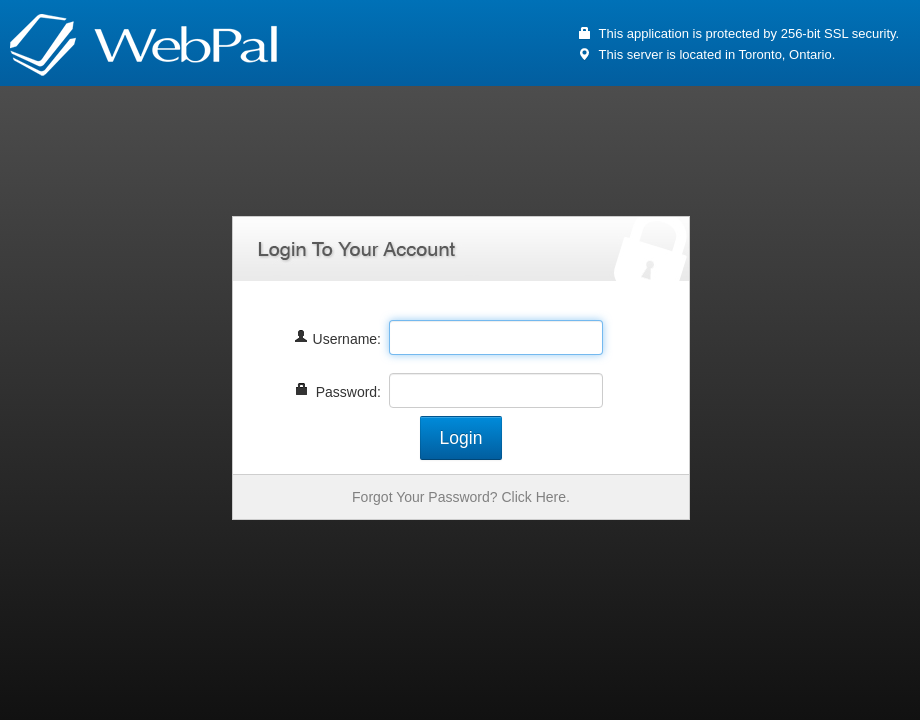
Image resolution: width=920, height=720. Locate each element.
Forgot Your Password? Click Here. (461, 497)
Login (461, 438)
